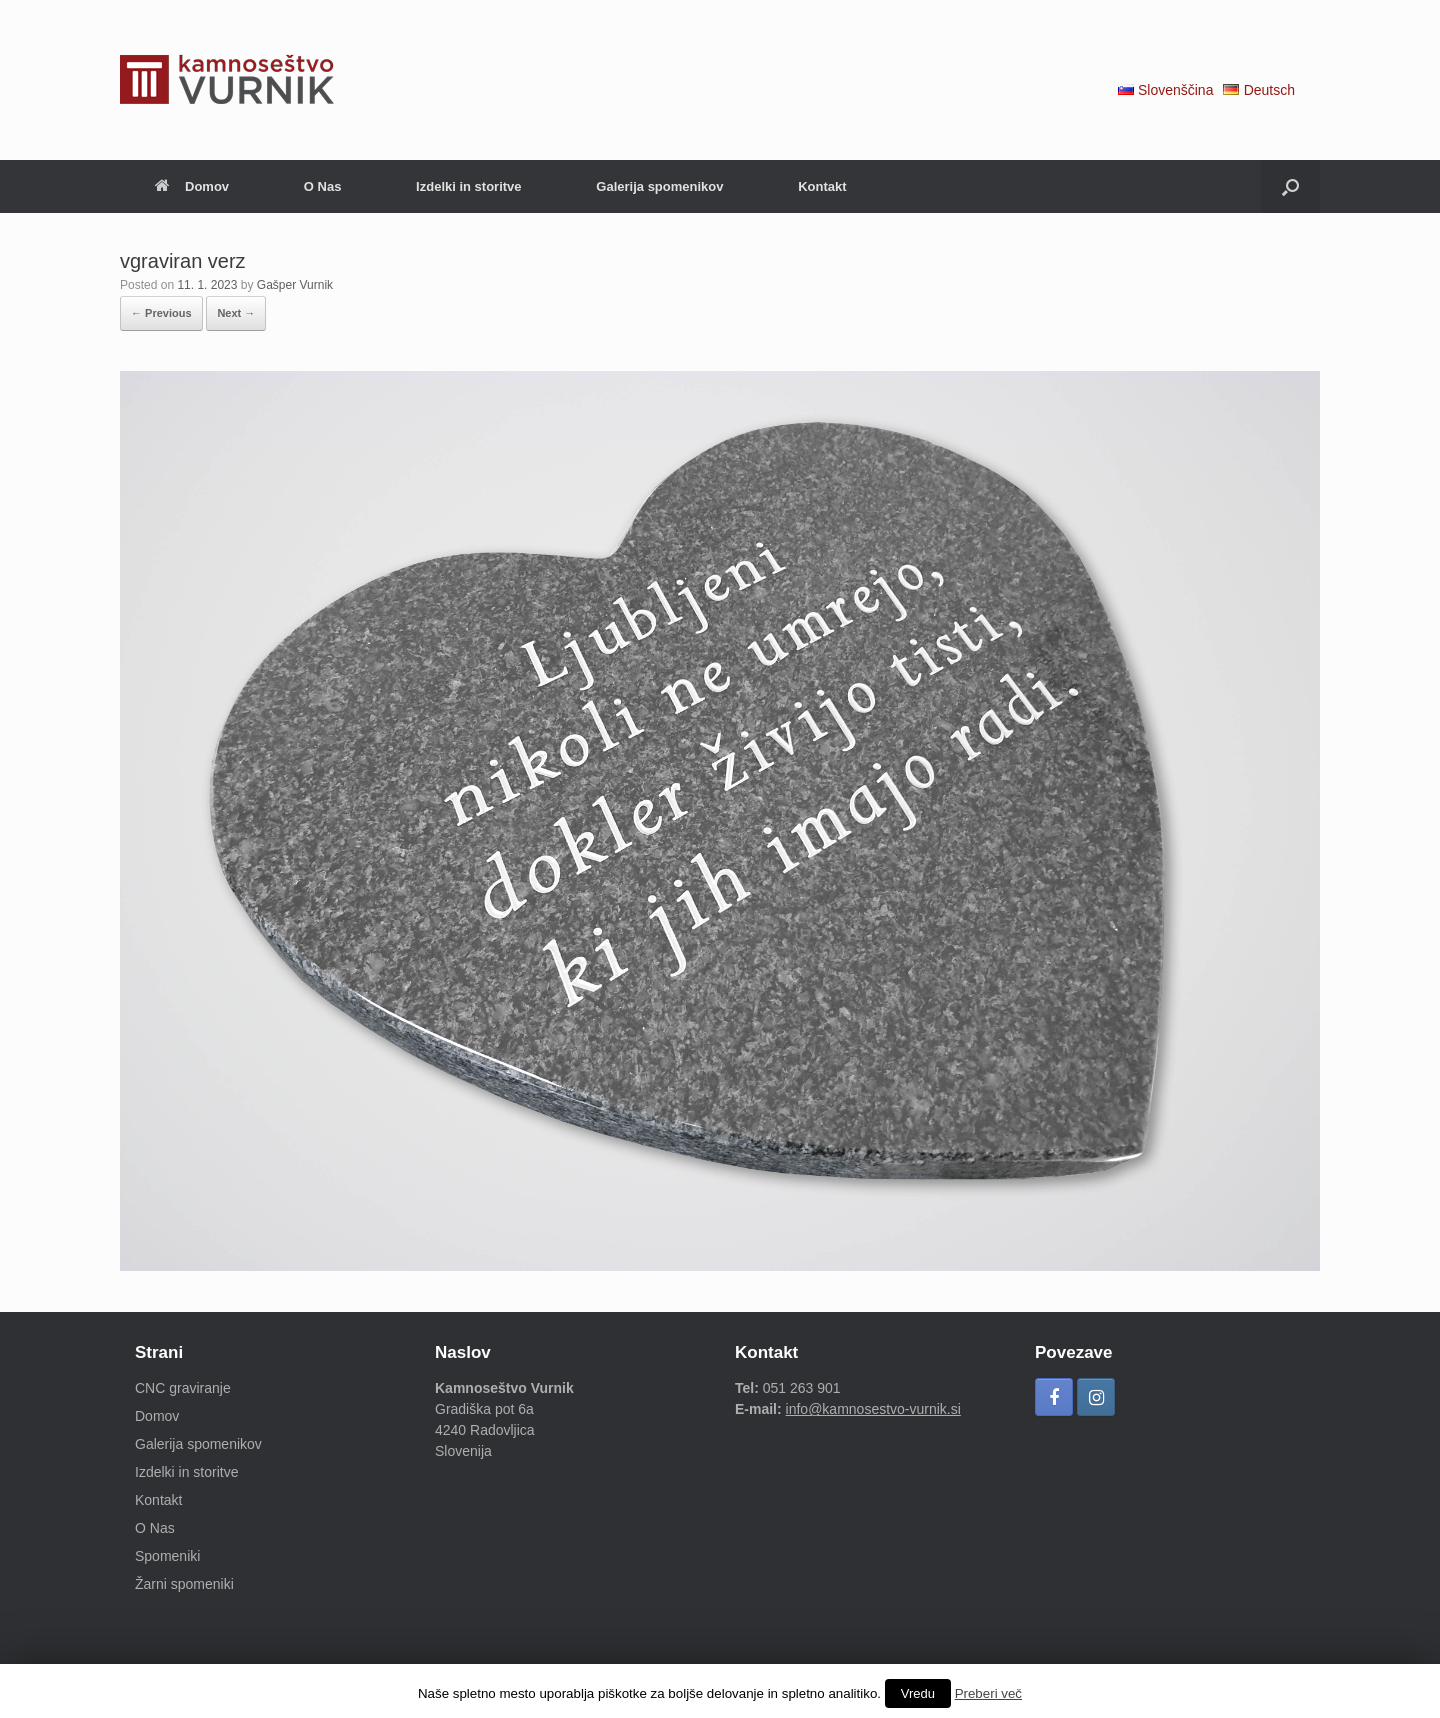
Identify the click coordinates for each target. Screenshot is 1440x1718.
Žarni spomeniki (184, 1584)
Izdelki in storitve (468, 186)
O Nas (323, 186)
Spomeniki (167, 1556)
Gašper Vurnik (295, 285)
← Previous (161, 313)
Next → (236, 313)
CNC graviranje (183, 1388)
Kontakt (822, 186)
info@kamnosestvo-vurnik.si (873, 1409)
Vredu (918, 1693)
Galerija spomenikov (659, 186)
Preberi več (988, 1693)
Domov (192, 186)
